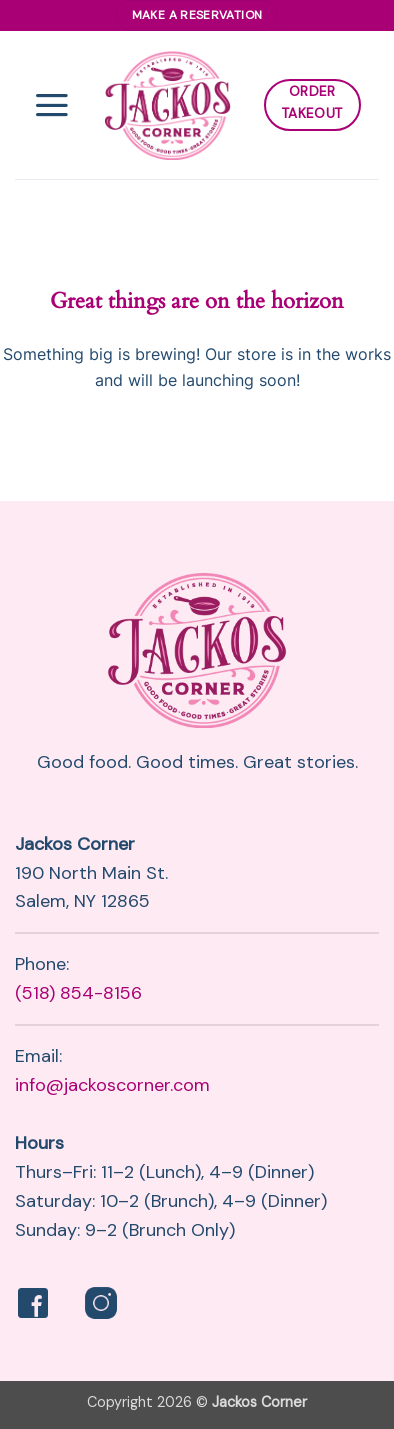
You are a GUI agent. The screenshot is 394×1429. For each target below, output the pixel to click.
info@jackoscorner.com (112, 1085)
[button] (52, 105)
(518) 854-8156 (78, 993)
